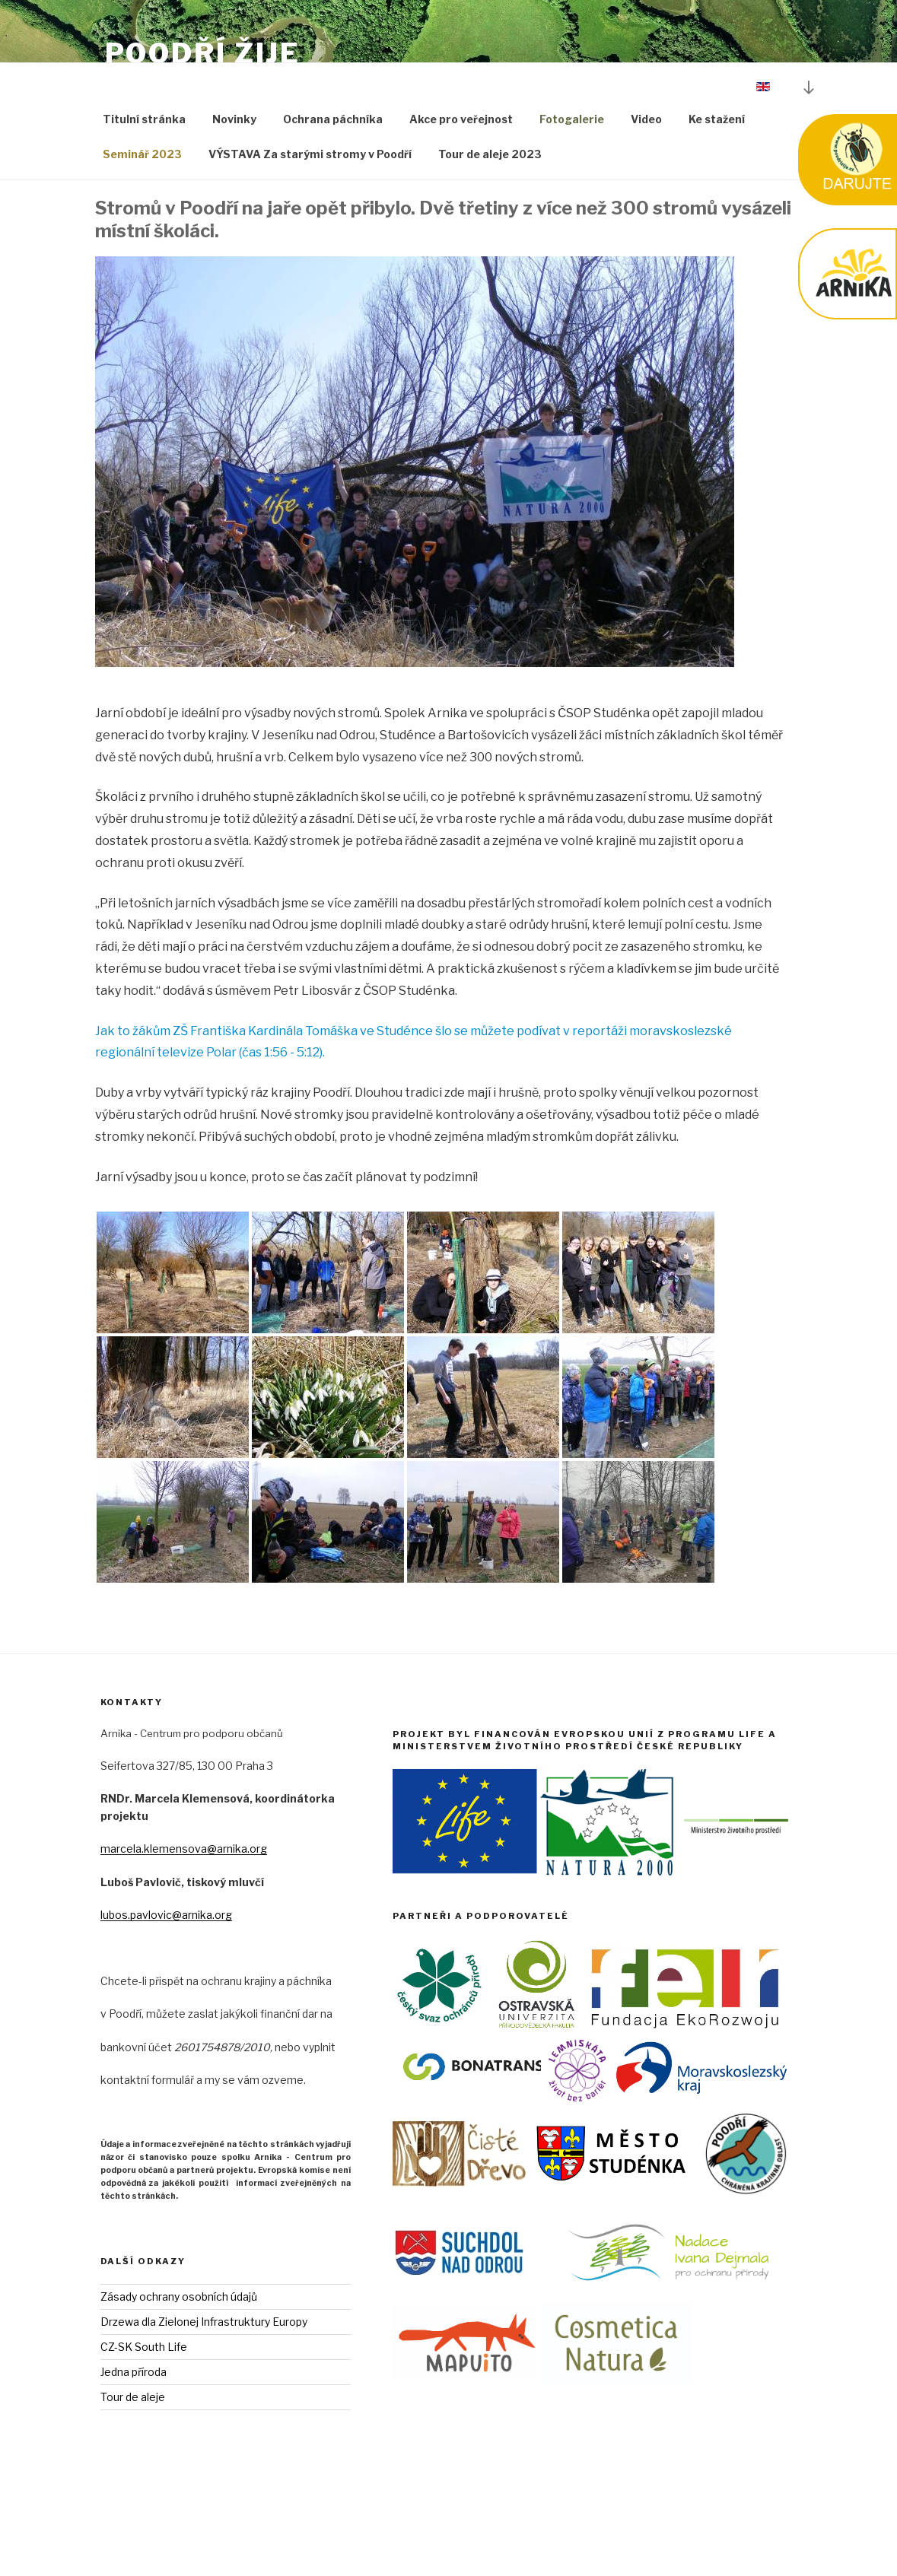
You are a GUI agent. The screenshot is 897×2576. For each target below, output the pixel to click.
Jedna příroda (133, 2434)
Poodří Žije (203, 53)
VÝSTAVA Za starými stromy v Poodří (310, 217)
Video (646, 182)
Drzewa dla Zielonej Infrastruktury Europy (203, 2384)
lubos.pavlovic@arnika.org (166, 1977)
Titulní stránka (144, 182)
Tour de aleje (132, 2460)
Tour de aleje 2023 (490, 217)
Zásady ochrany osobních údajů (178, 2359)
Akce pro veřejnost (461, 182)
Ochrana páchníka (333, 182)
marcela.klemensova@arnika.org (183, 1911)
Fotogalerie (571, 182)
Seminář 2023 (142, 217)
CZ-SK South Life (143, 2409)
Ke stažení (717, 182)
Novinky (234, 182)
